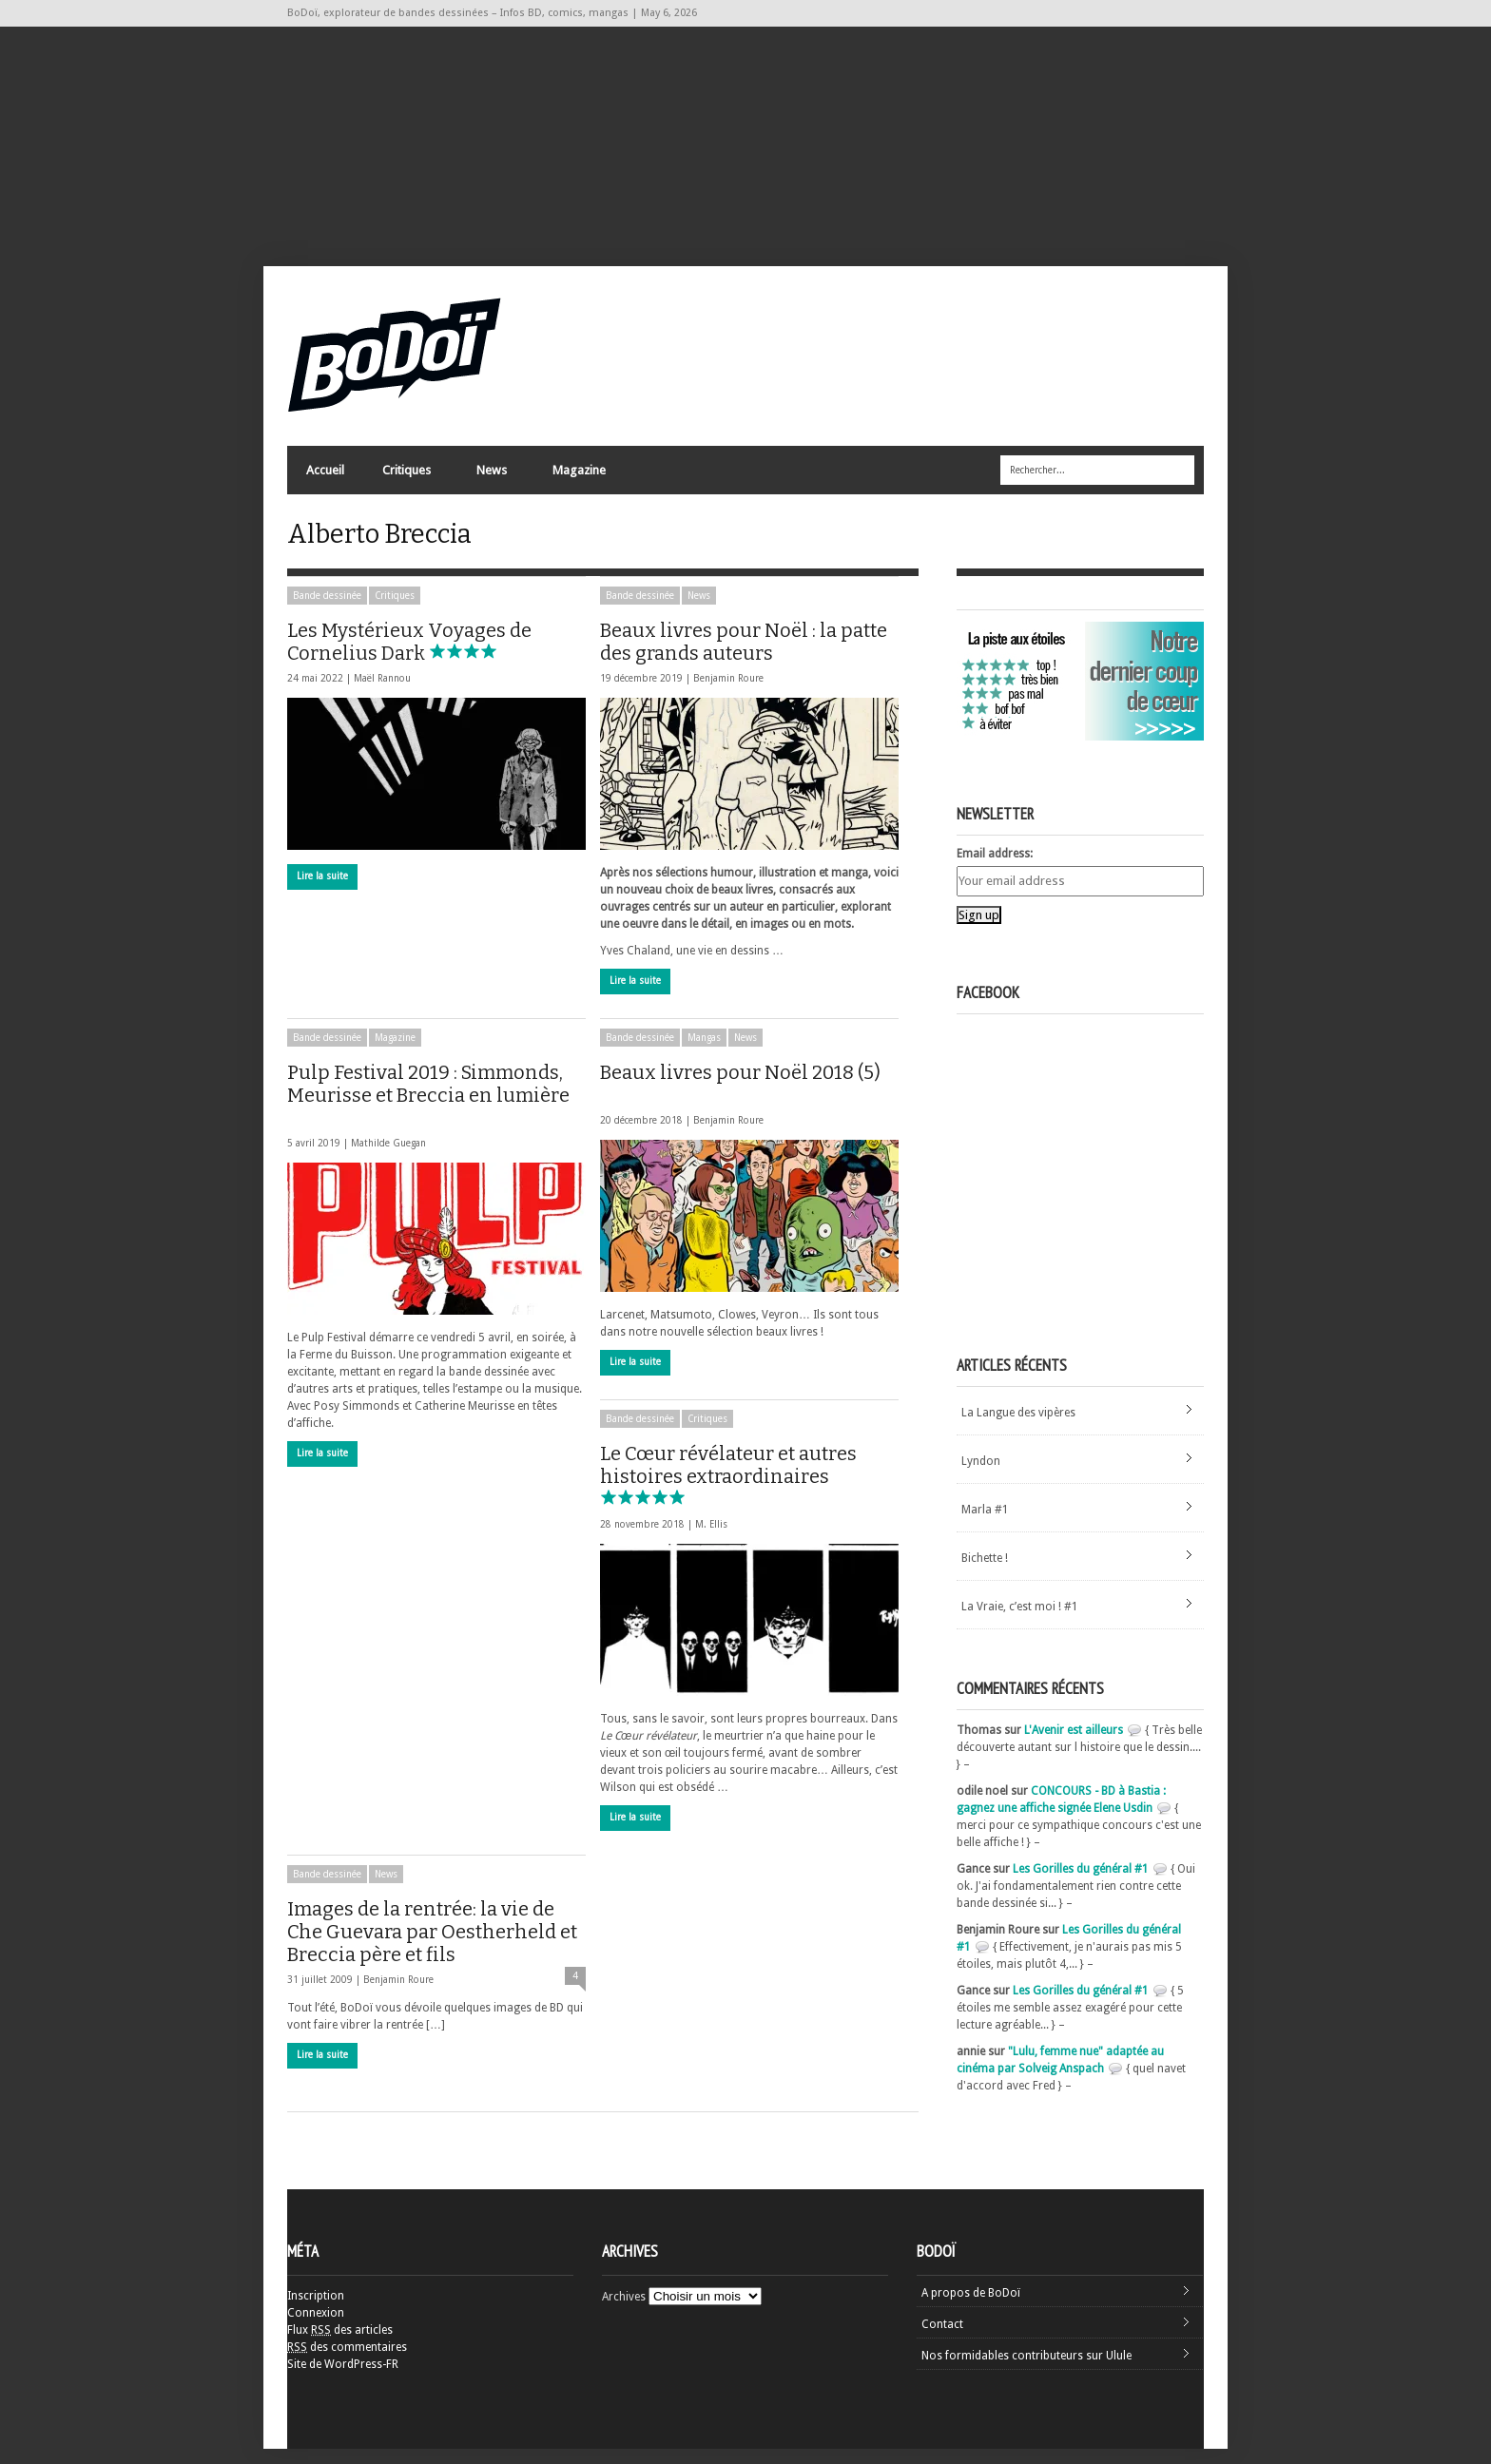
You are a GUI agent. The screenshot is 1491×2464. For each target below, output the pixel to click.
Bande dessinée (327, 611)
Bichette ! (984, 1573)
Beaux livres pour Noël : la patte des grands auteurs (743, 657)
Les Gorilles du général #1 (1081, 1884)
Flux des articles (340, 2345)
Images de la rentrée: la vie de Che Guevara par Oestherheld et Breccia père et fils (432, 1947)
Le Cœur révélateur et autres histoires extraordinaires (728, 1489)
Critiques (405, 480)
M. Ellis (711, 1539)
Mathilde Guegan (388, 1158)
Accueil (325, 476)
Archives (624, 2312)
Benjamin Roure (728, 693)
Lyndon (980, 1476)
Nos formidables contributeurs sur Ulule (1026, 2370)
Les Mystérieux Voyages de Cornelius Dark (409, 657)
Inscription (315, 2311)
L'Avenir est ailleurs (1073, 1745)
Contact (942, 2339)
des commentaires (347, 2362)
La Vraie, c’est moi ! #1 (1019, 1621)
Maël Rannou (382, 693)
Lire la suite (322, 891)
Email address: (995, 869)
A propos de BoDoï (970, 2308)
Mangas (704, 1053)
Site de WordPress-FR (342, 2379)
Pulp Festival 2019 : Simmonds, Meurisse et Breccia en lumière (428, 1108)
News (490, 480)
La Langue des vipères (1018, 1427)
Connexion (315, 2328)
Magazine (578, 480)
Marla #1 (985, 1524)
